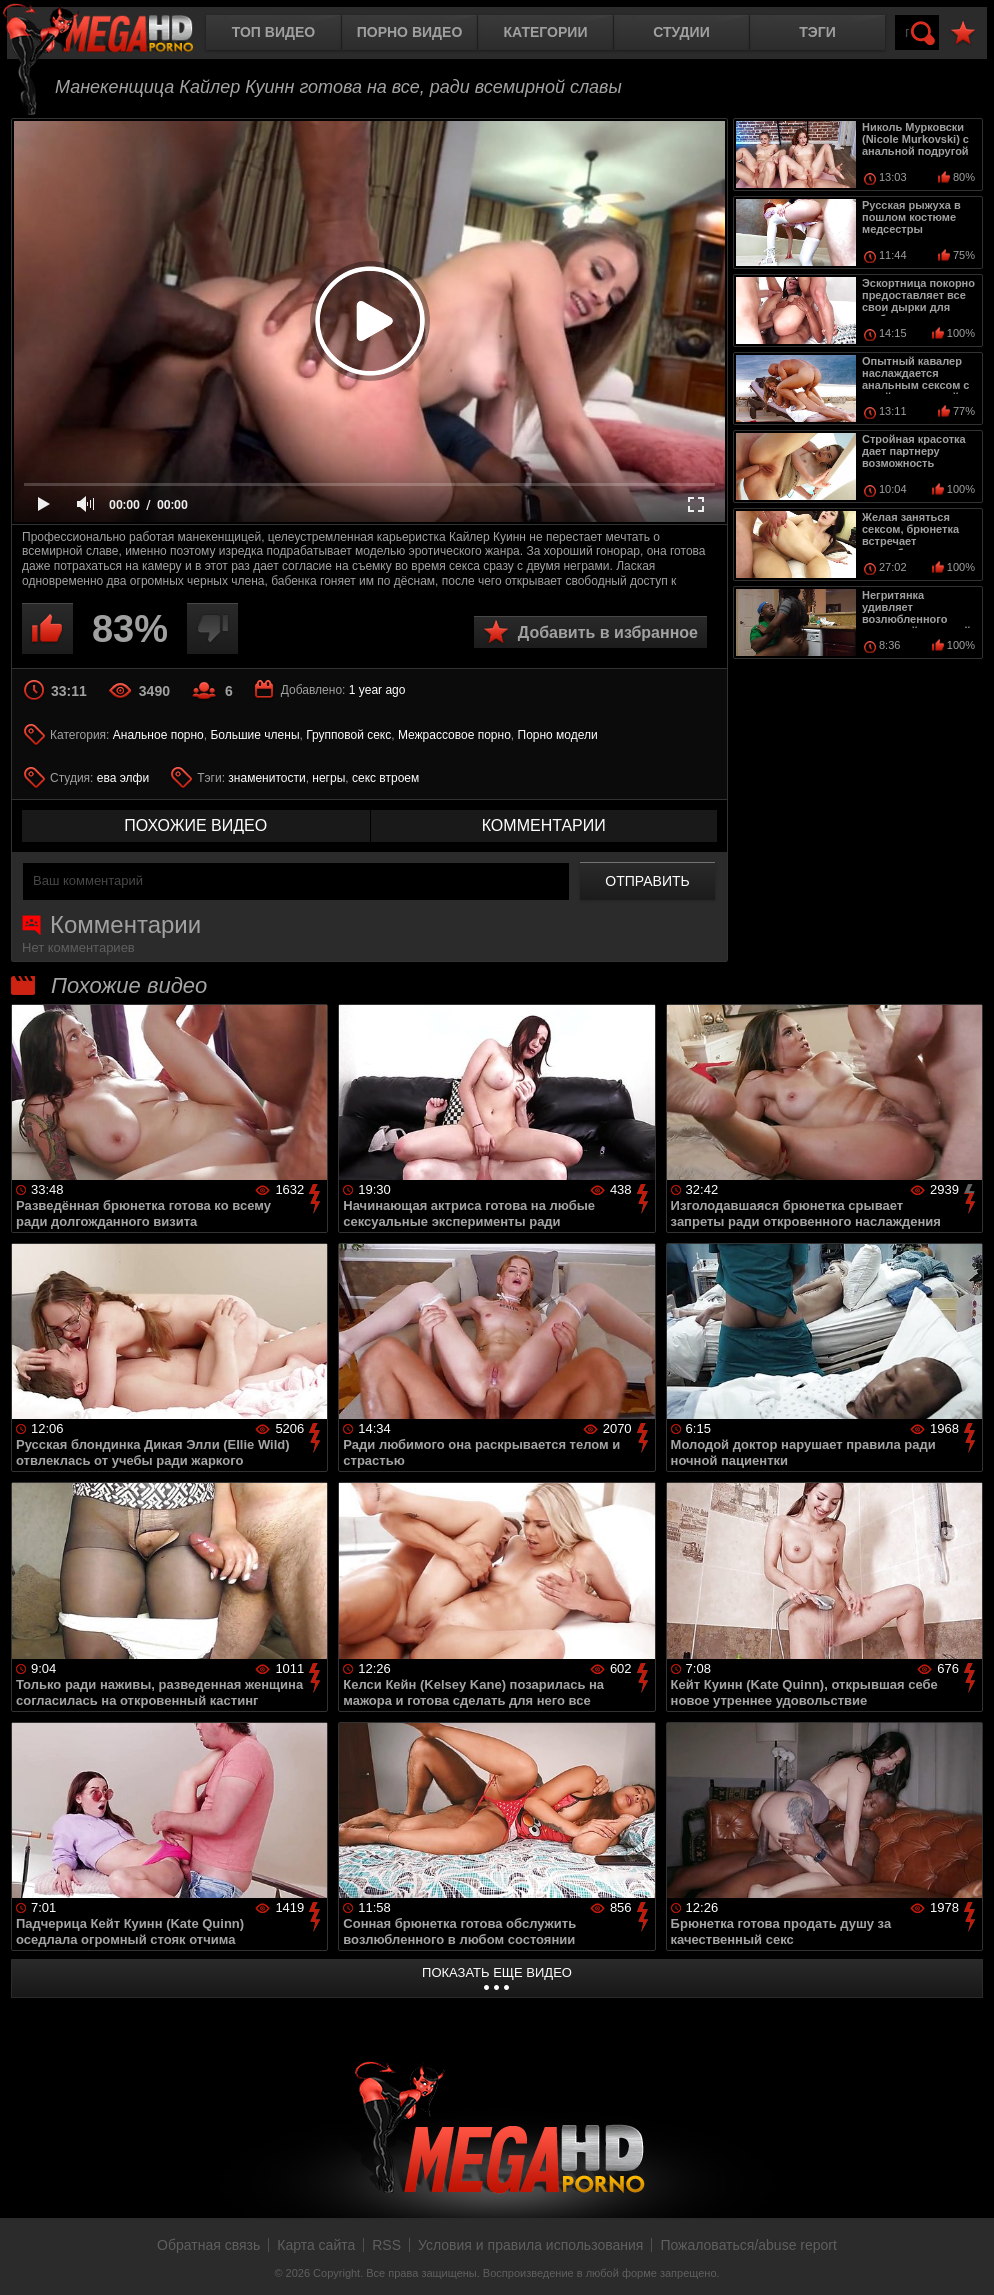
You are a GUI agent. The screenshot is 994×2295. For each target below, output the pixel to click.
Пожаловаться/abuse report (748, 2245)
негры (328, 778)
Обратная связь (208, 2245)
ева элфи (123, 778)
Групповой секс (348, 735)
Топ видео (273, 32)
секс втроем (385, 778)
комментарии (544, 825)
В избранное (963, 33)
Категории (546, 32)
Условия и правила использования (530, 2245)
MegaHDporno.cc (115, 34)
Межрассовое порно (454, 735)
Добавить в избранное (608, 632)
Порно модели (558, 735)
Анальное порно (158, 735)
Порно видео (410, 32)
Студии (681, 32)
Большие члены (254, 735)
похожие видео (195, 825)
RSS (386, 2245)
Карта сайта (316, 2245)
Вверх (964, 2258)
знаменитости (266, 778)
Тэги (817, 32)
